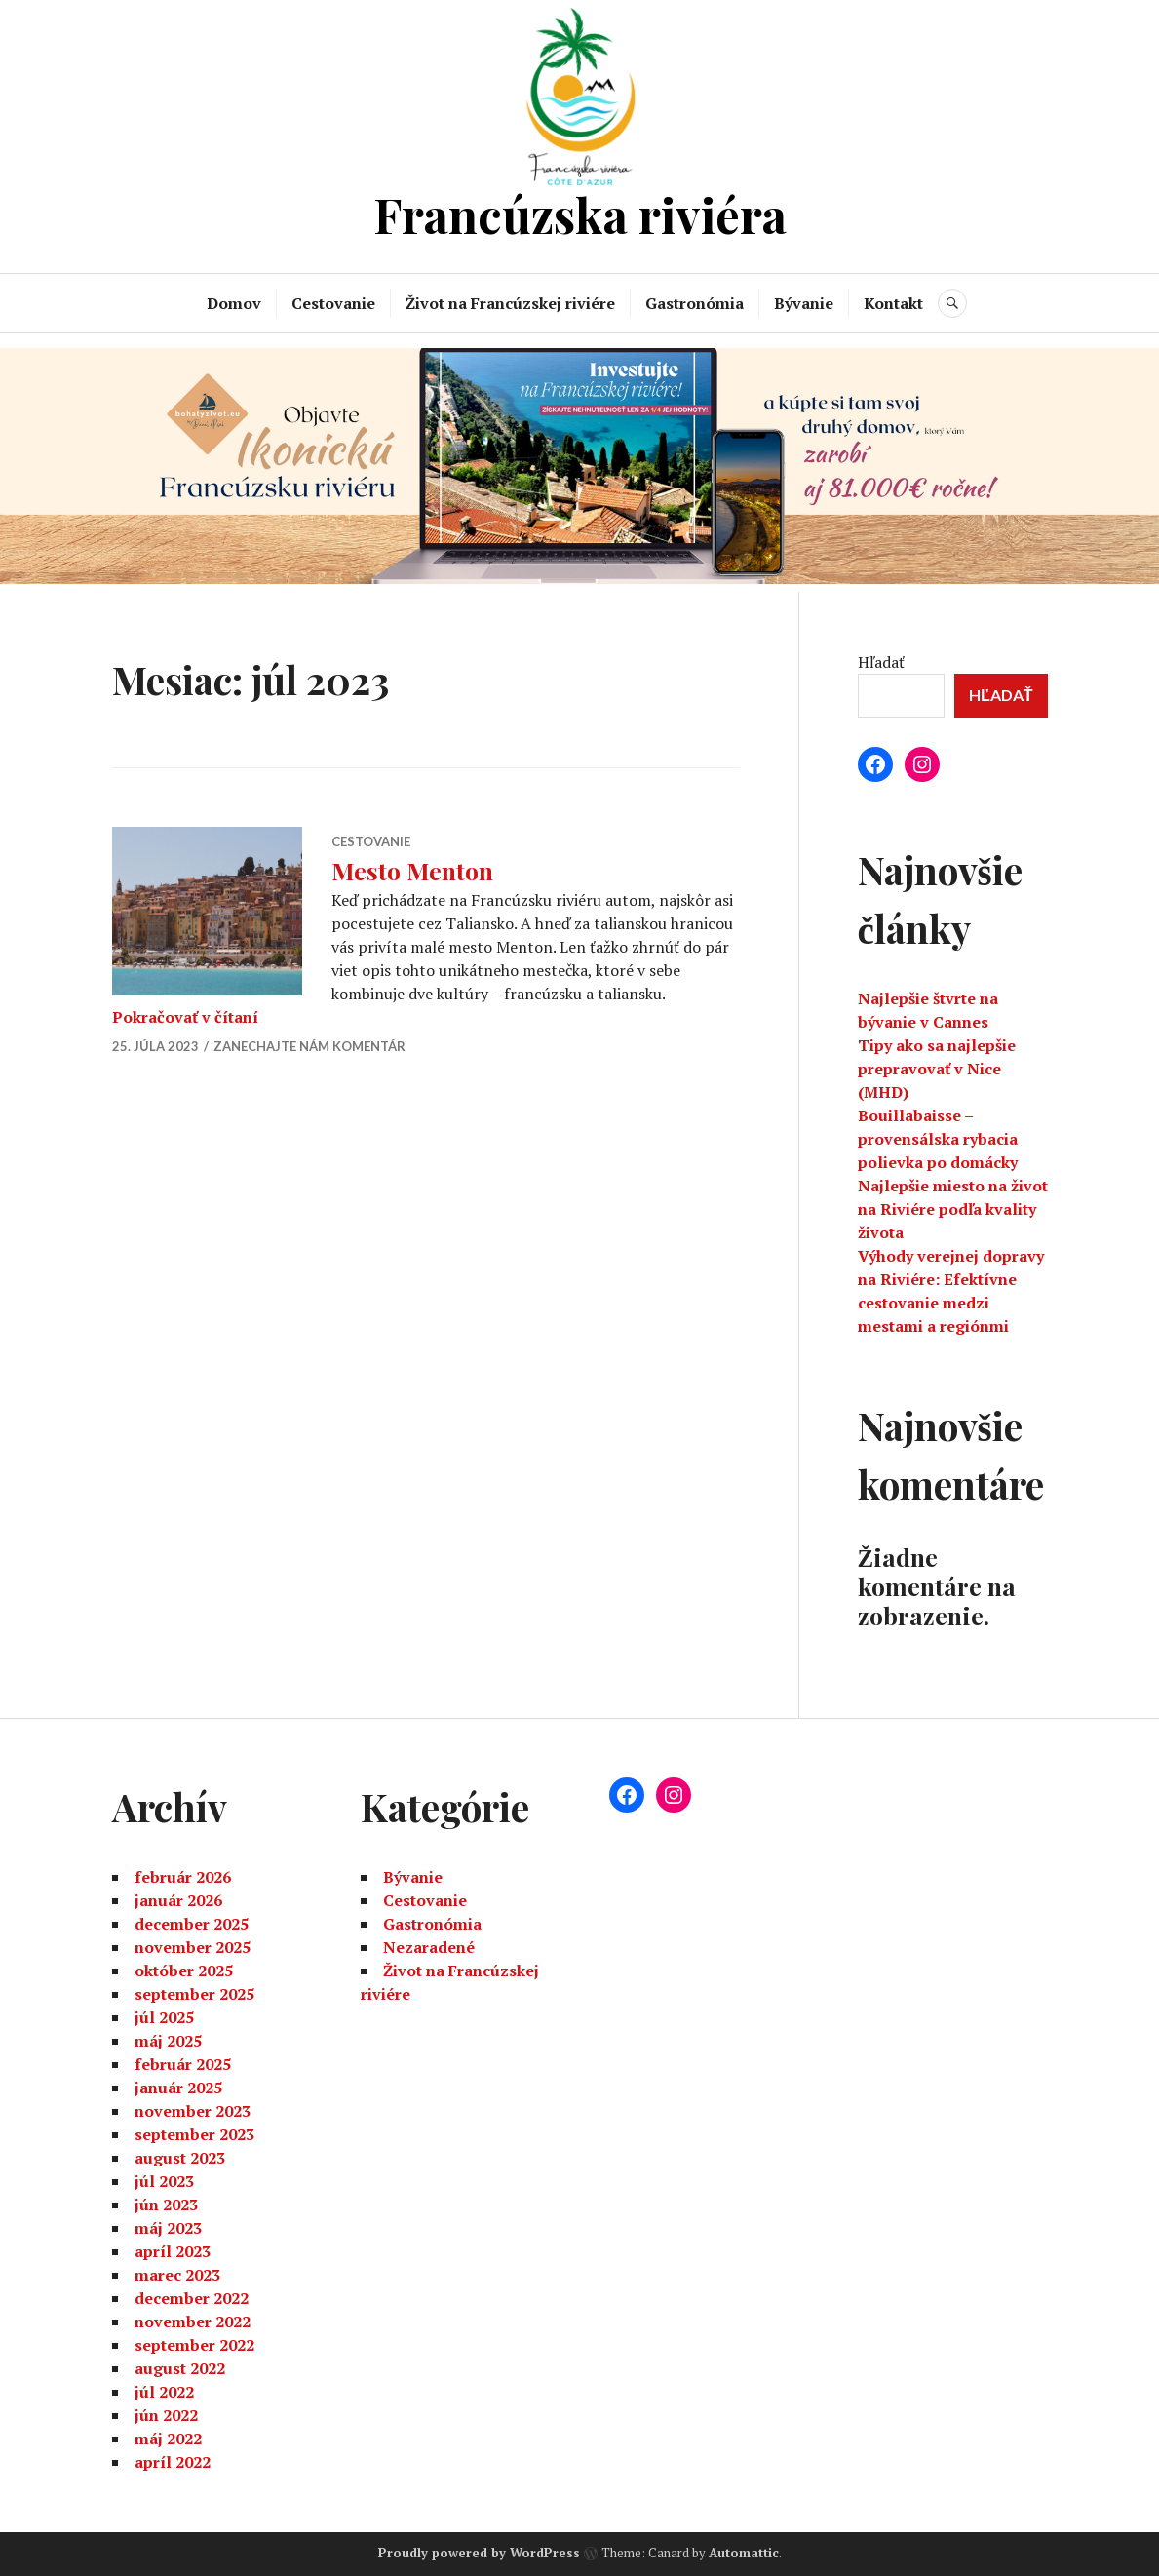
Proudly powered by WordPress (479, 2552)
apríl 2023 (173, 2251)
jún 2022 (166, 2415)
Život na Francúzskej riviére (510, 303)
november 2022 (193, 2321)
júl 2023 (164, 2181)
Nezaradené (429, 1947)
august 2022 (180, 2368)
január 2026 (178, 1900)
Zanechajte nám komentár (309, 1046)
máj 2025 (168, 2040)
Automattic (744, 2552)
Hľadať (881, 662)
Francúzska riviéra (580, 214)
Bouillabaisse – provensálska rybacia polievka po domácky (938, 1139)
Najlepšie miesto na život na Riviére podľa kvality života (953, 1209)
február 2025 (183, 2064)
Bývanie (803, 303)
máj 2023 (168, 2228)
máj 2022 (168, 2438)
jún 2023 (166, 2204)
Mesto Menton (412, 870)
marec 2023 (177, 2274)
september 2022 (194, 2345)
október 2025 (184, 1970)
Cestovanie (333, 303)
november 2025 (193, 1947)
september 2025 (194, 1994)
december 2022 (192, 2298)
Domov (234, 303)
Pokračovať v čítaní (185, 1017)
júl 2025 (164, 2017)
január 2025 (178, 2087)
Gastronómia (694, 303)
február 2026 (183, 1877)
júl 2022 (164, 2391)
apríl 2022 (173, 2462)
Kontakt (893, 303)
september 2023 (194, 2134)
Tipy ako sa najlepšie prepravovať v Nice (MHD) (937, 1068)
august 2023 (180, 2157)
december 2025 (192, 1923)
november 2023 (193, 2111)
